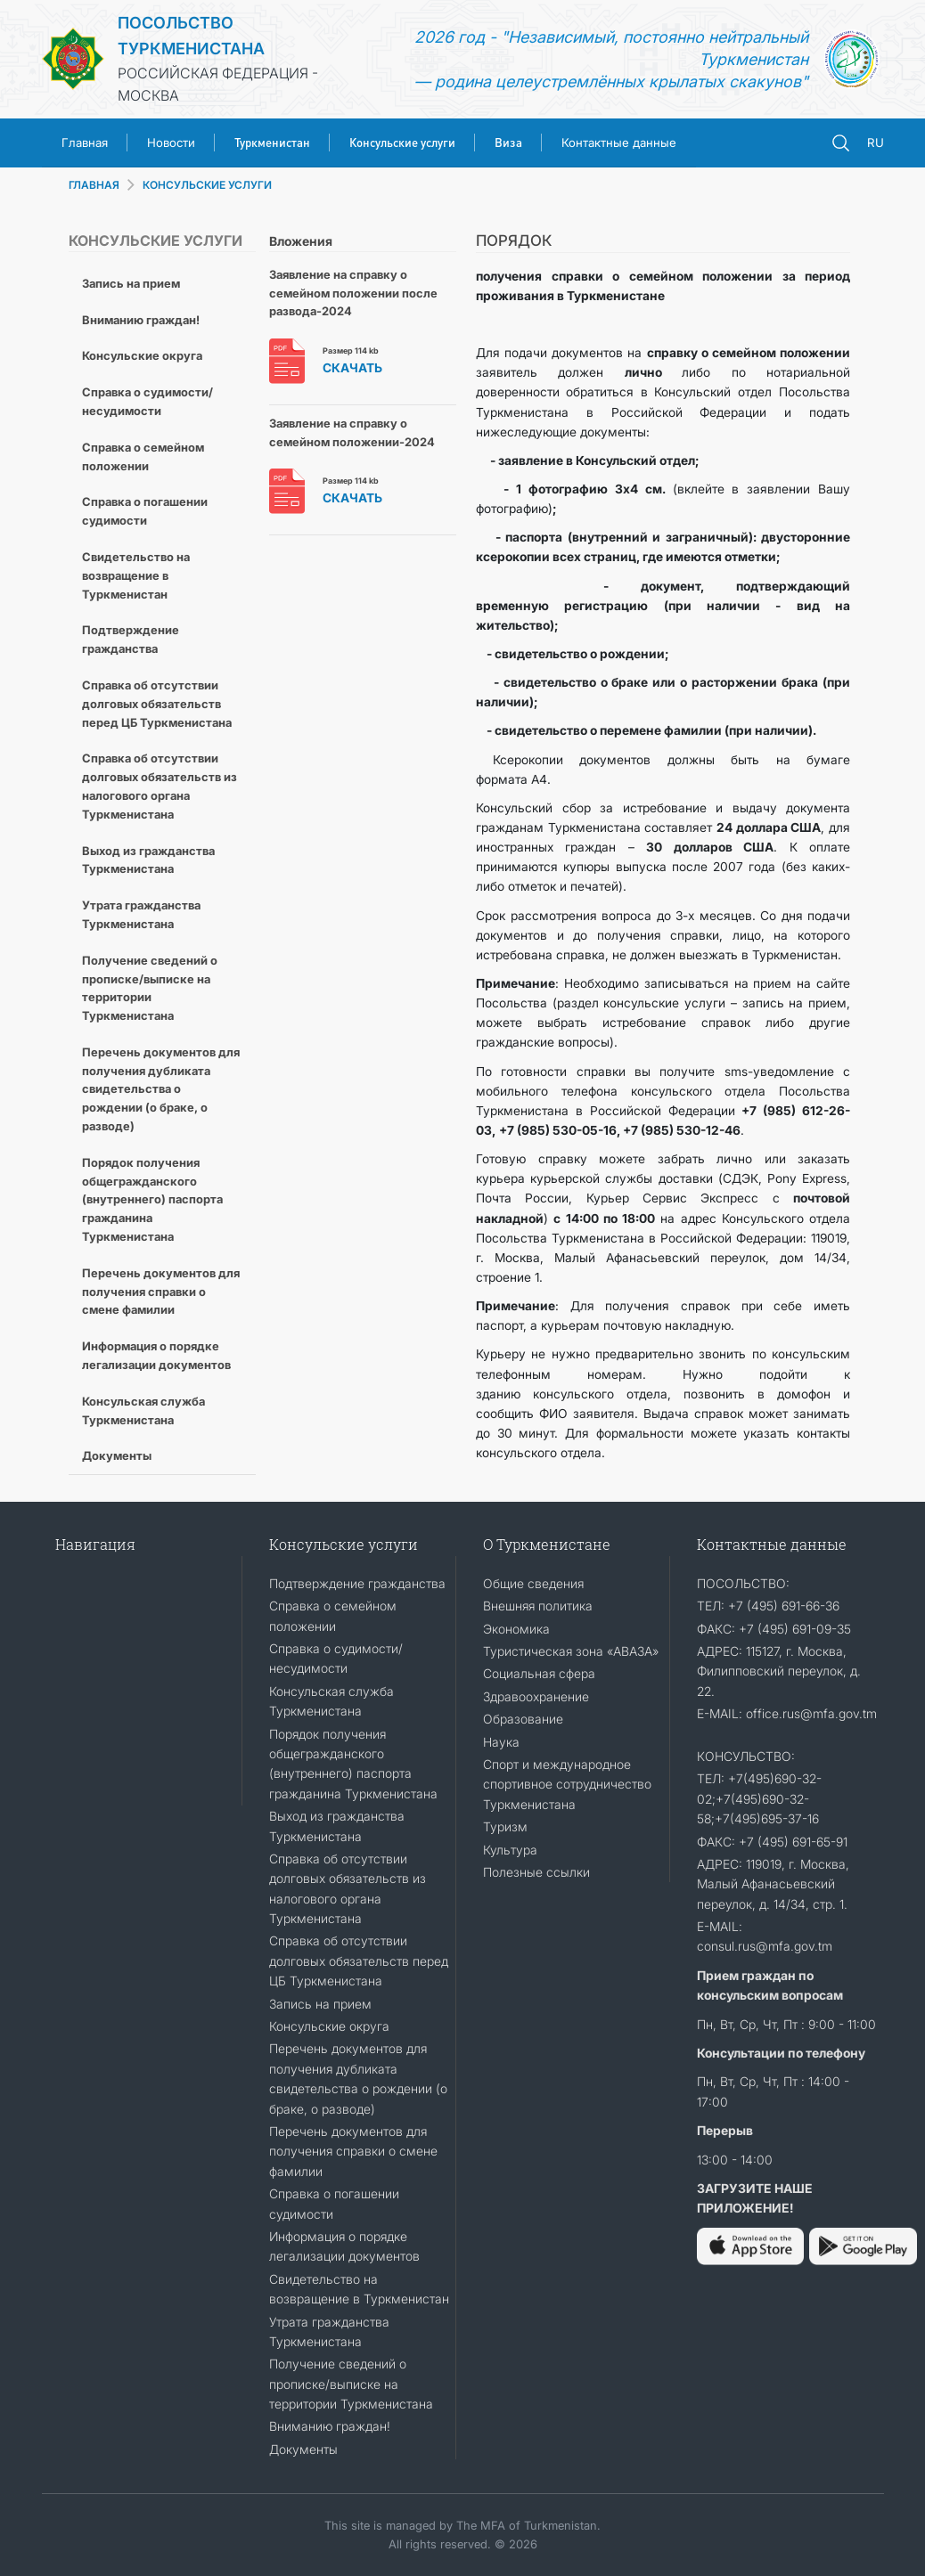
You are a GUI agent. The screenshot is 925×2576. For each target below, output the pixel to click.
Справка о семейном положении (143, 456)
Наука (501, 1741)
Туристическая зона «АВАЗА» (571, 1651)
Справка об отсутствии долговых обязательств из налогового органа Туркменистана (159, 785)
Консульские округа (142, 355)
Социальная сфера (539, 1673)
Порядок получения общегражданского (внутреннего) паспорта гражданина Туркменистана (152, 1199)
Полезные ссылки (536, 1871)
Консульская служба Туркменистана (143, 1410)
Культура (510, 1849)
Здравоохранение (536, 1696)
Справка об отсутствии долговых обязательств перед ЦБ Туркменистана (157, 704)
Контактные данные (618, 142)
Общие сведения (533, 1583)
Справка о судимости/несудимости (147, 401)
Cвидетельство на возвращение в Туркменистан (136, 575)
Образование (523, 1718)
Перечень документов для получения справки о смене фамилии (161, 1291)
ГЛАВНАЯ (94, 185)
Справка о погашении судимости (145, 510)
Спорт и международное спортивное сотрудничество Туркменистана (567, 1784)
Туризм (505, 1826)
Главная (84, 142)
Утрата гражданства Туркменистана (141, 914)
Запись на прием (131, 283)
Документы (116, 1455)
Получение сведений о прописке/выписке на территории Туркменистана (149, 988)
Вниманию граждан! (141, 320)
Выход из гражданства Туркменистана (148, 860)
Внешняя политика (538, 1605)
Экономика (516, 1628)
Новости (171, 142)
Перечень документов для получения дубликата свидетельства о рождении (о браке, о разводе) (161, 1089)
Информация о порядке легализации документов (156, 1355)
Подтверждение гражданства (130, 639)
